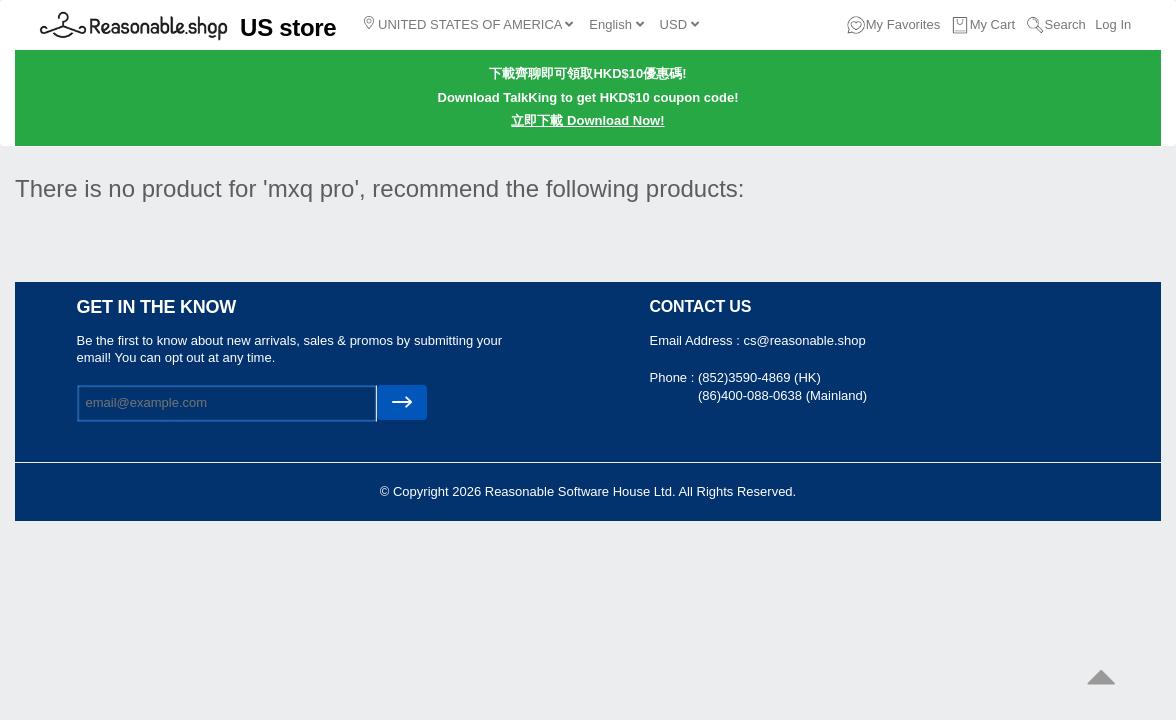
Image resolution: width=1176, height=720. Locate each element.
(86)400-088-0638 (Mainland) (782, 395)
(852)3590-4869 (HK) (759, 377)
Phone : (674, 377)
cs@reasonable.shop (804, 340)
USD (679, 24)
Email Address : (697, 340)
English (616, 24)
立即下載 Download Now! (587, 120)
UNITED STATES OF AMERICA (468, 24)
